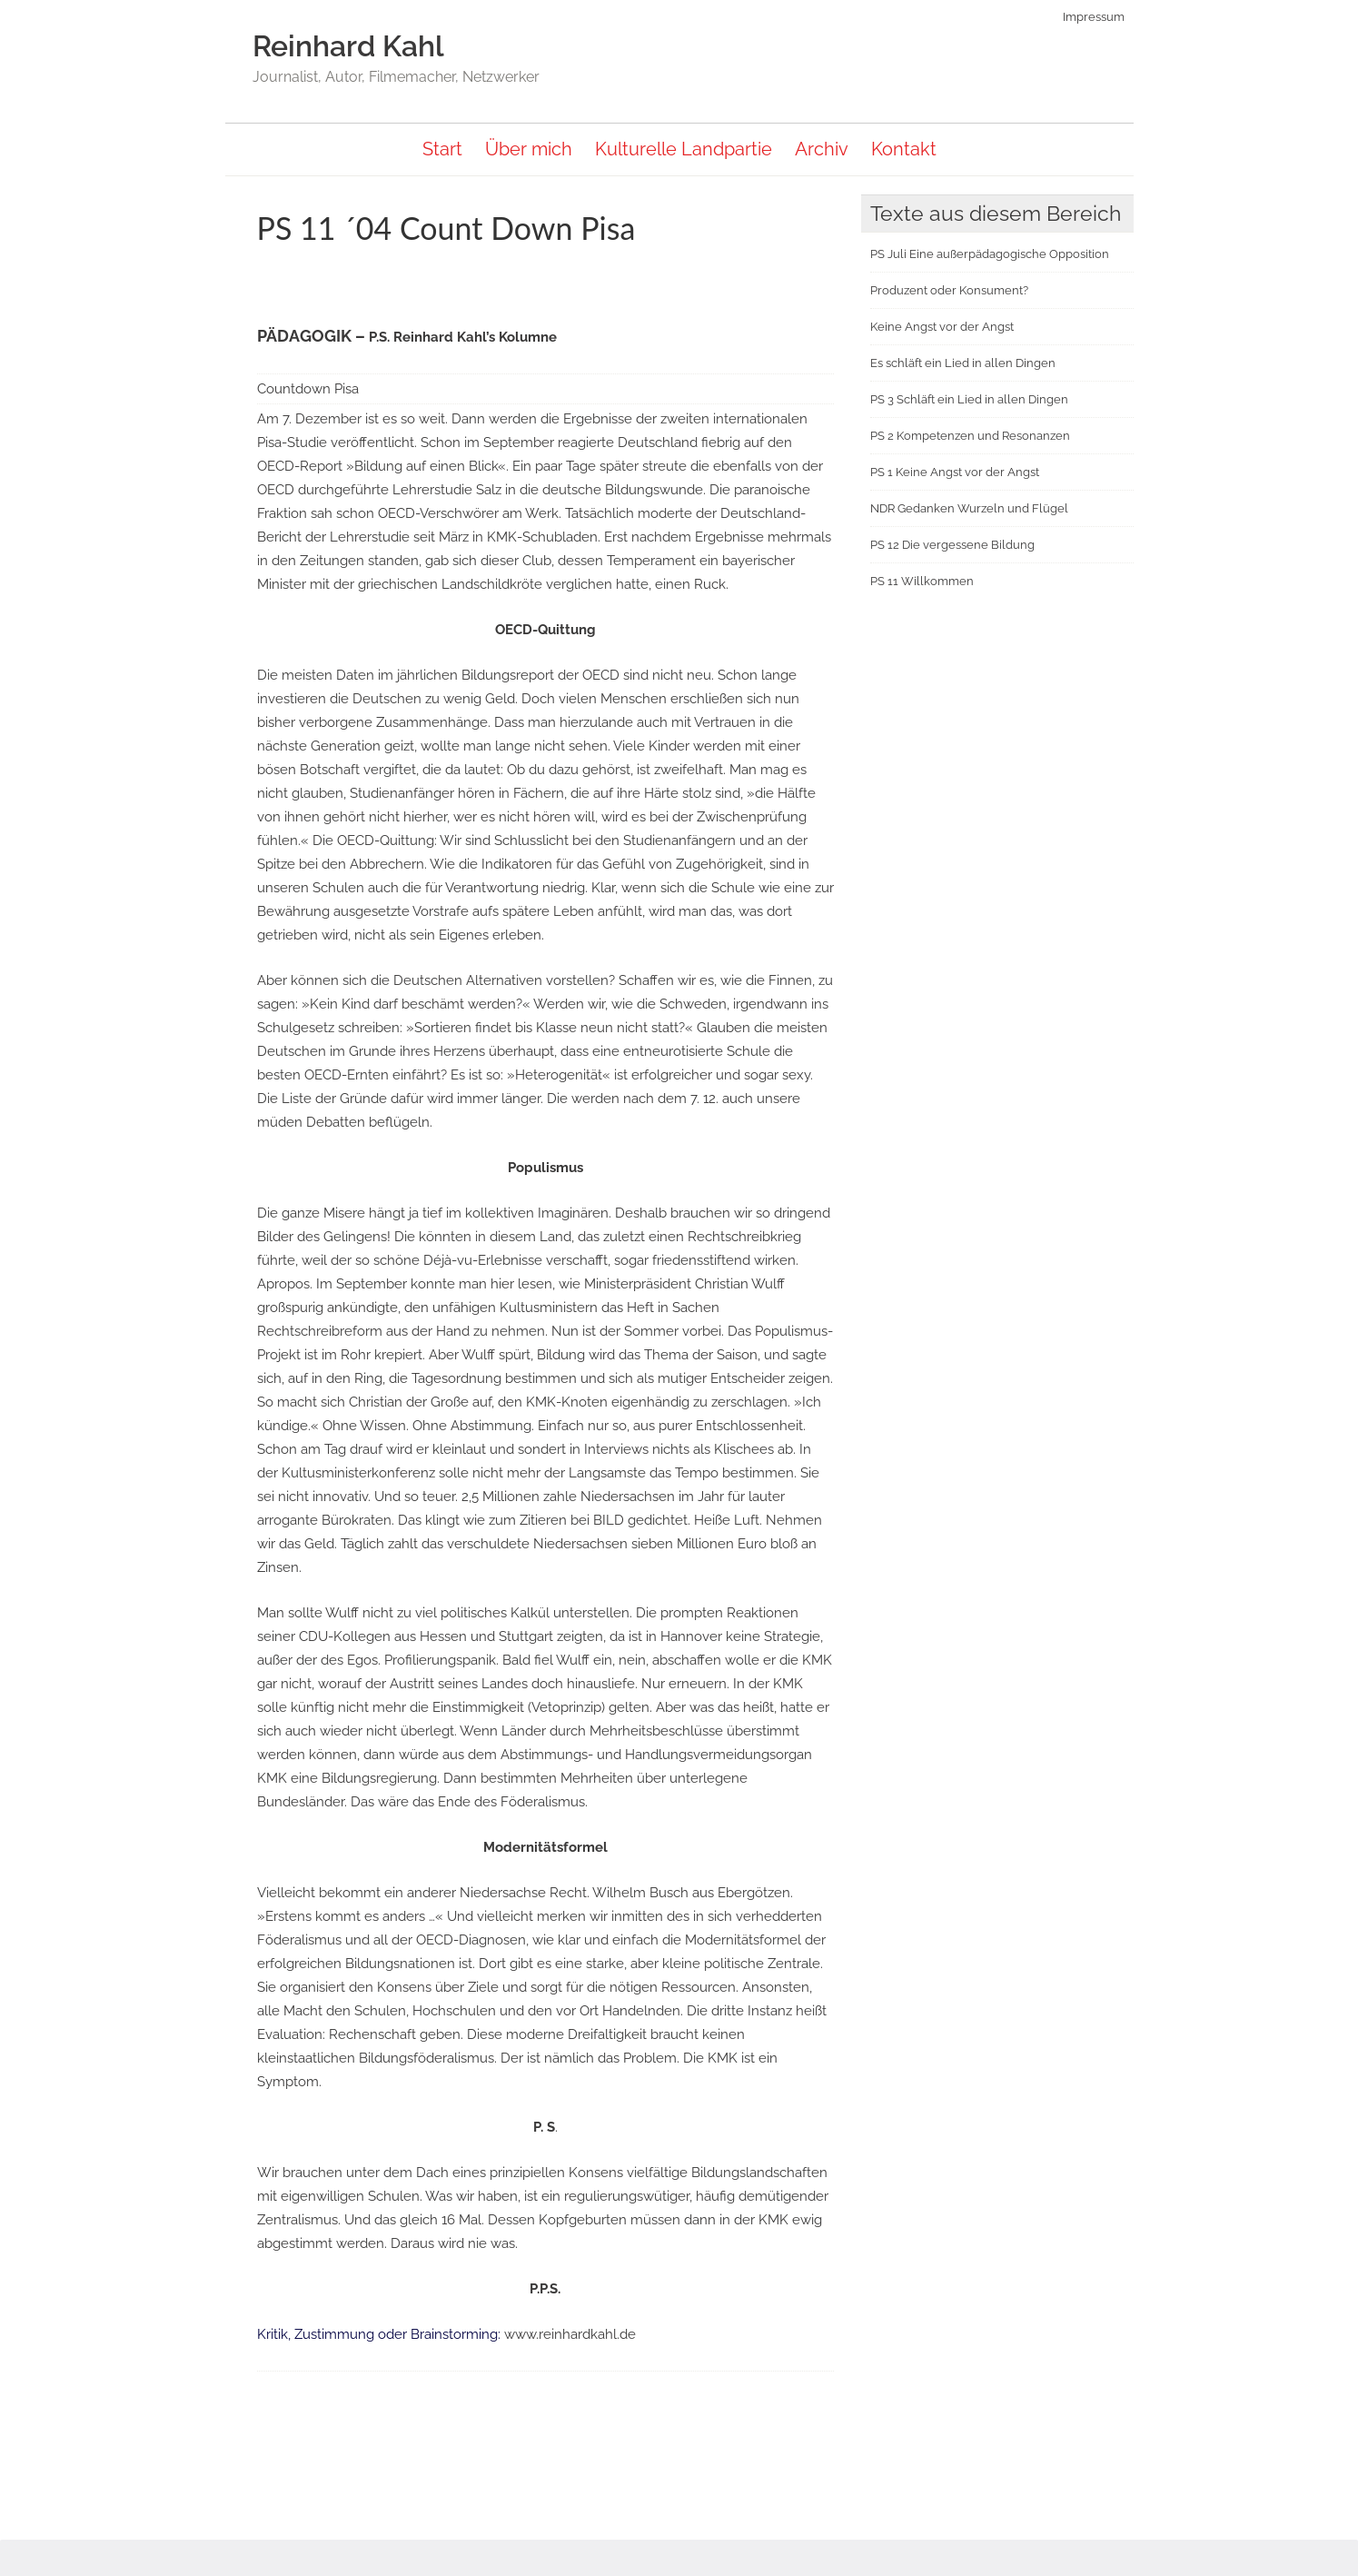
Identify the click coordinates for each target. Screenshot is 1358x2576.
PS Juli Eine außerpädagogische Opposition (989, 254)
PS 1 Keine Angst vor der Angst (954, 472)
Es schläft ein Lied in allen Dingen (963, 363)
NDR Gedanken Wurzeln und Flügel (969, 508)
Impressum (1095, 17)
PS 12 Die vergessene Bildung (952, 545)
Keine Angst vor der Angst (942, 326)
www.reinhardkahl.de (570, 2334)
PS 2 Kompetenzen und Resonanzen (970, 436)
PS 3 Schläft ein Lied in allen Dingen (969, 399)
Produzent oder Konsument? (949, 290)
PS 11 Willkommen (922, 581)
